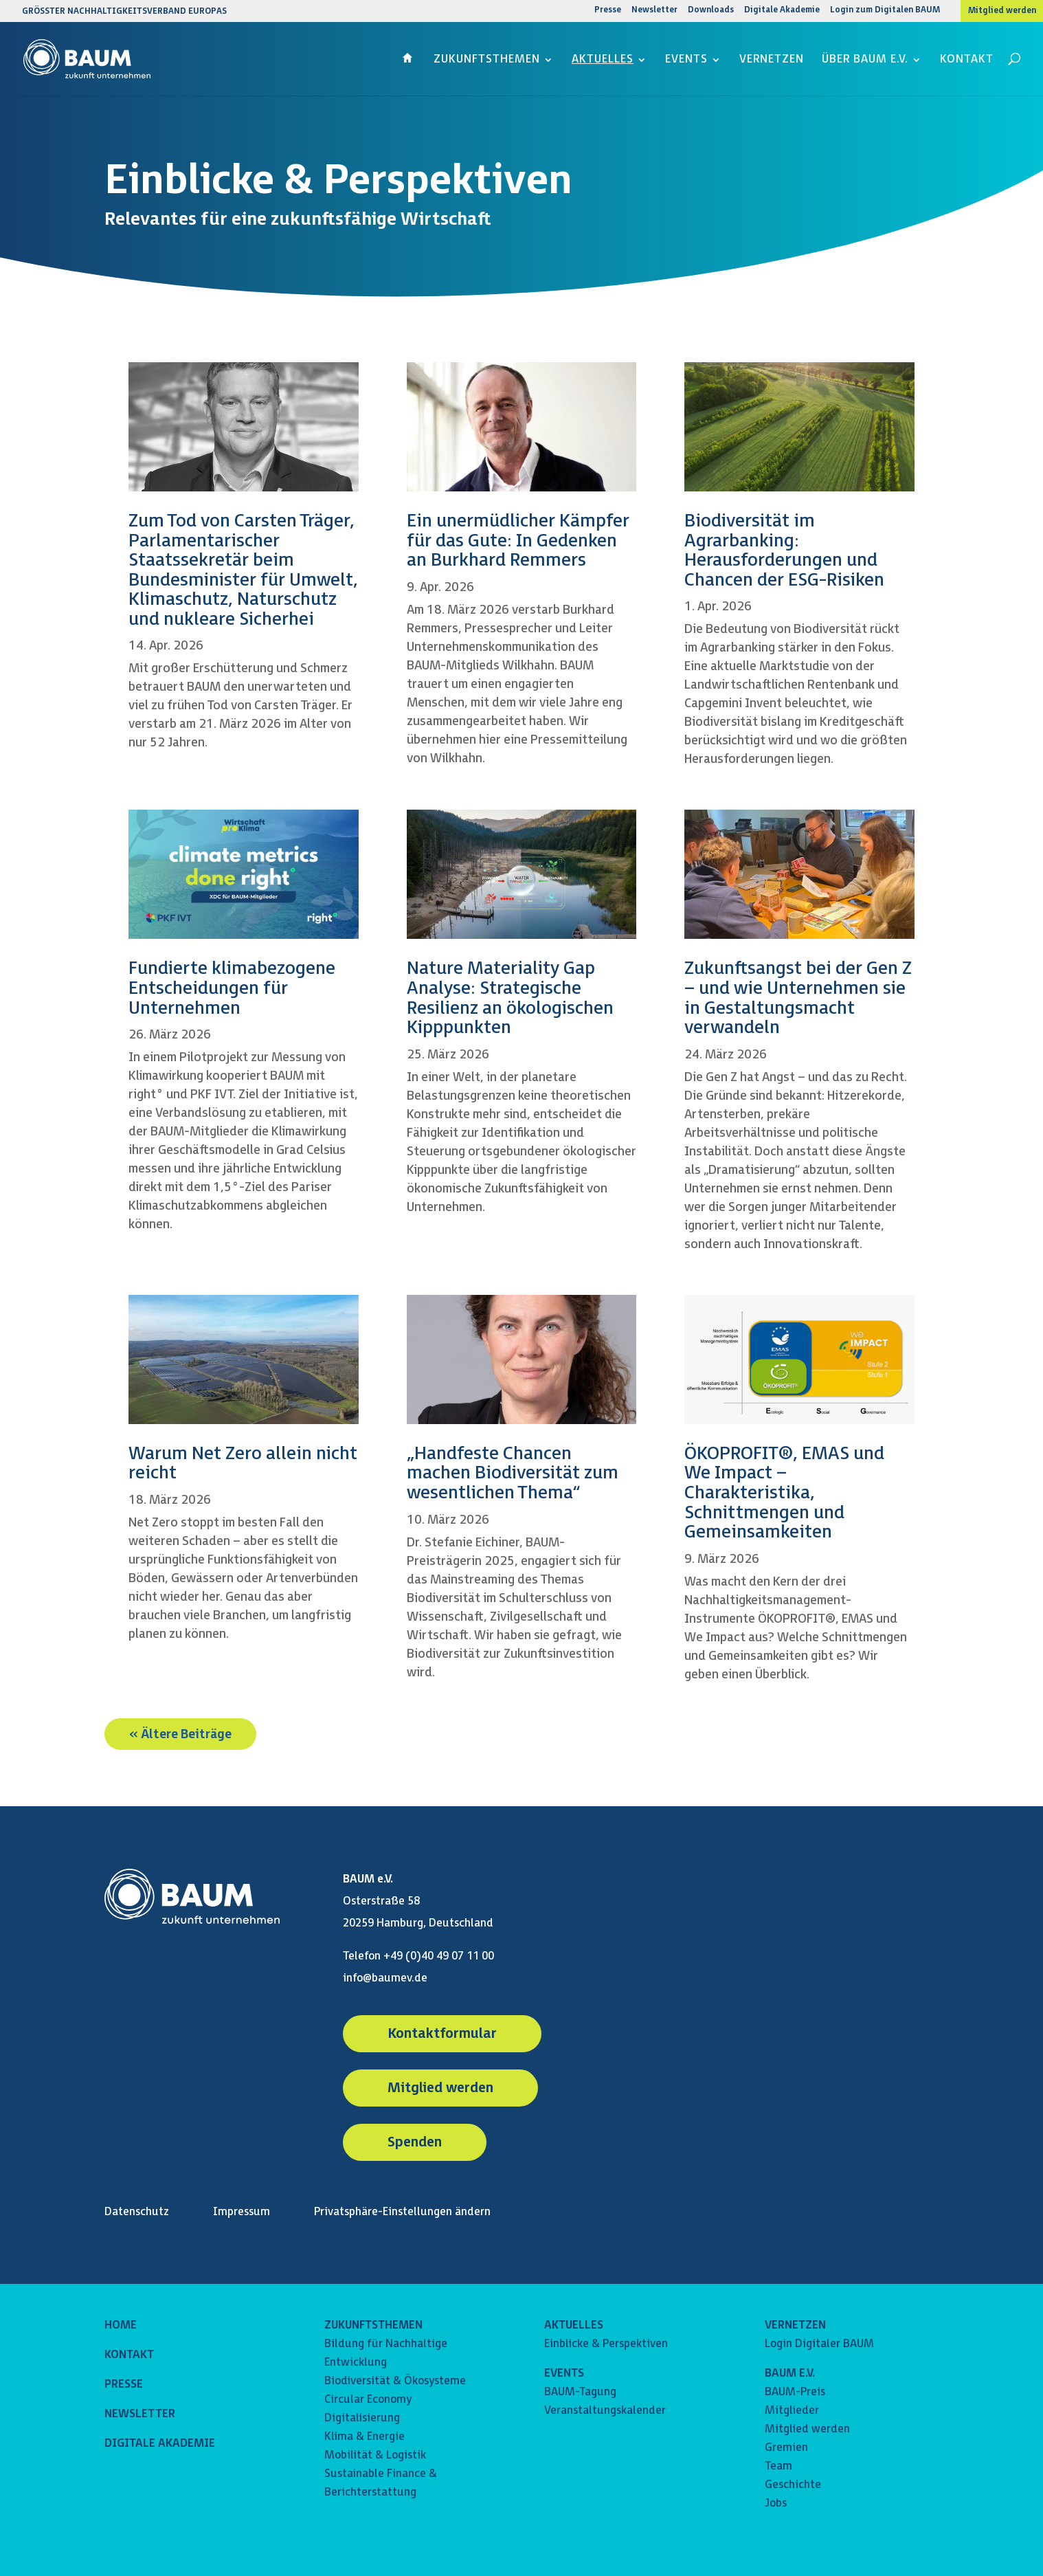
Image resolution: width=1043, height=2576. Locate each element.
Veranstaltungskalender (605, 2410)
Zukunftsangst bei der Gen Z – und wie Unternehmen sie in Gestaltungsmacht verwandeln (798, 998)
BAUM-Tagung (580, 2392)
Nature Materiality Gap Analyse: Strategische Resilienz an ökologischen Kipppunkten (510, 998)
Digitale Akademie (782, 10)
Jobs (776, 2503)
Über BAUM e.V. (865, 60)
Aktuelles (602, 60)
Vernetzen (771, 60)
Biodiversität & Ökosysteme (395, 2381)
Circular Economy (368, 2399)
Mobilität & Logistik (375, 2455)
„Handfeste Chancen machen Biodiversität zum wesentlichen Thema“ (512, 1473)
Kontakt (967, 60)
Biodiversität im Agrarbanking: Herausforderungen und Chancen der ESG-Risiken (784, 551)
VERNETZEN (795, 2325)
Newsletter (654, 10)
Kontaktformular (442, 2033)
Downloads (711, 10)
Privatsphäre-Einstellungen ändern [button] (402, 2212)
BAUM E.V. (790, 2373)
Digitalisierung (362, 2418)
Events (686, 60)
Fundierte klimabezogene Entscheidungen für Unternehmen (231, 988)
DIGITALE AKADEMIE (159, 2443)
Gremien (786, 2447)
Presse (607, 10)
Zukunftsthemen (487, 60)
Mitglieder (792, 2410)
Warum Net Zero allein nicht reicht (242, 1464)
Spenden (415, 2142)
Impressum (241, 2212)
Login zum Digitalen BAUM (885, 10)
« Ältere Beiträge (180, 1734)
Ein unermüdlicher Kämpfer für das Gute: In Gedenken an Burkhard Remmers (518, 541)
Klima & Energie (364, 2436)
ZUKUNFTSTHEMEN (373, 2325)
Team (778, 2466)
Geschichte (793, 2484)
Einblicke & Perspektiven (606, 2344)
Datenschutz (136, 2212)
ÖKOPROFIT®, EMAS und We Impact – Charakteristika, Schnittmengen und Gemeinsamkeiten (784, 1493)
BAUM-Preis (795, 2392)
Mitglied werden (1002, 11)
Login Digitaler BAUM (819, 2344)
